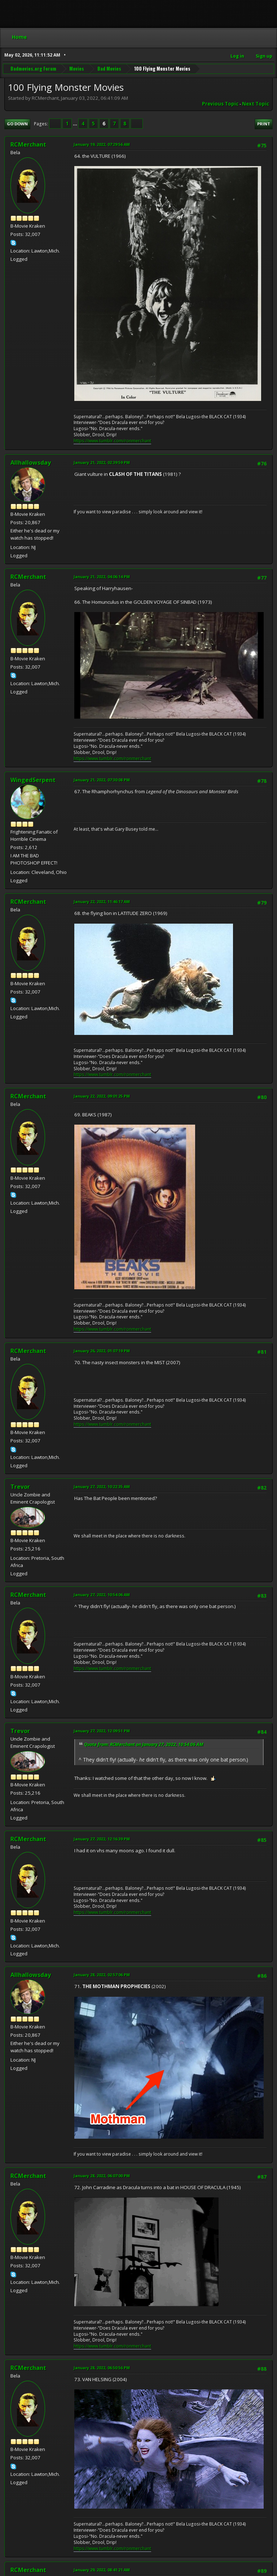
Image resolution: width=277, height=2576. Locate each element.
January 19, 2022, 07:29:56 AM (102, 144)
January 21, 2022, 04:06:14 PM (102, 576)
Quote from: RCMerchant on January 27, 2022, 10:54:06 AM (143, 1744)
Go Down (17, 123)
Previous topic (220, 104)
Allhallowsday (30, 462)
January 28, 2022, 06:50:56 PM (102, 2367)
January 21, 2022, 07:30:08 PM (102, 779)
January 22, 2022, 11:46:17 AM (102, 901)
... (75, 123)
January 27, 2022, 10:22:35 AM (102, 1486)
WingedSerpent (33, 780)
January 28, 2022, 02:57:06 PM (102, 1974)
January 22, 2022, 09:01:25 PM (102, 1096)
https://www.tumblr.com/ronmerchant (112, 441)
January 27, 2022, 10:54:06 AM (102, 1594)
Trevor (20, 1487)
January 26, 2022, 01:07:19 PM (102, 1350)
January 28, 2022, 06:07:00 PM (102, 2175)
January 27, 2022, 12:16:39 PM (102, 1838)
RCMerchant (28, 144)
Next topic (255, 104)
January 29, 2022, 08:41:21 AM (102, 2569)
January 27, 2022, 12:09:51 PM (102, 1730)
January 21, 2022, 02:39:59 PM (102, 462)
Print (263, 123)
